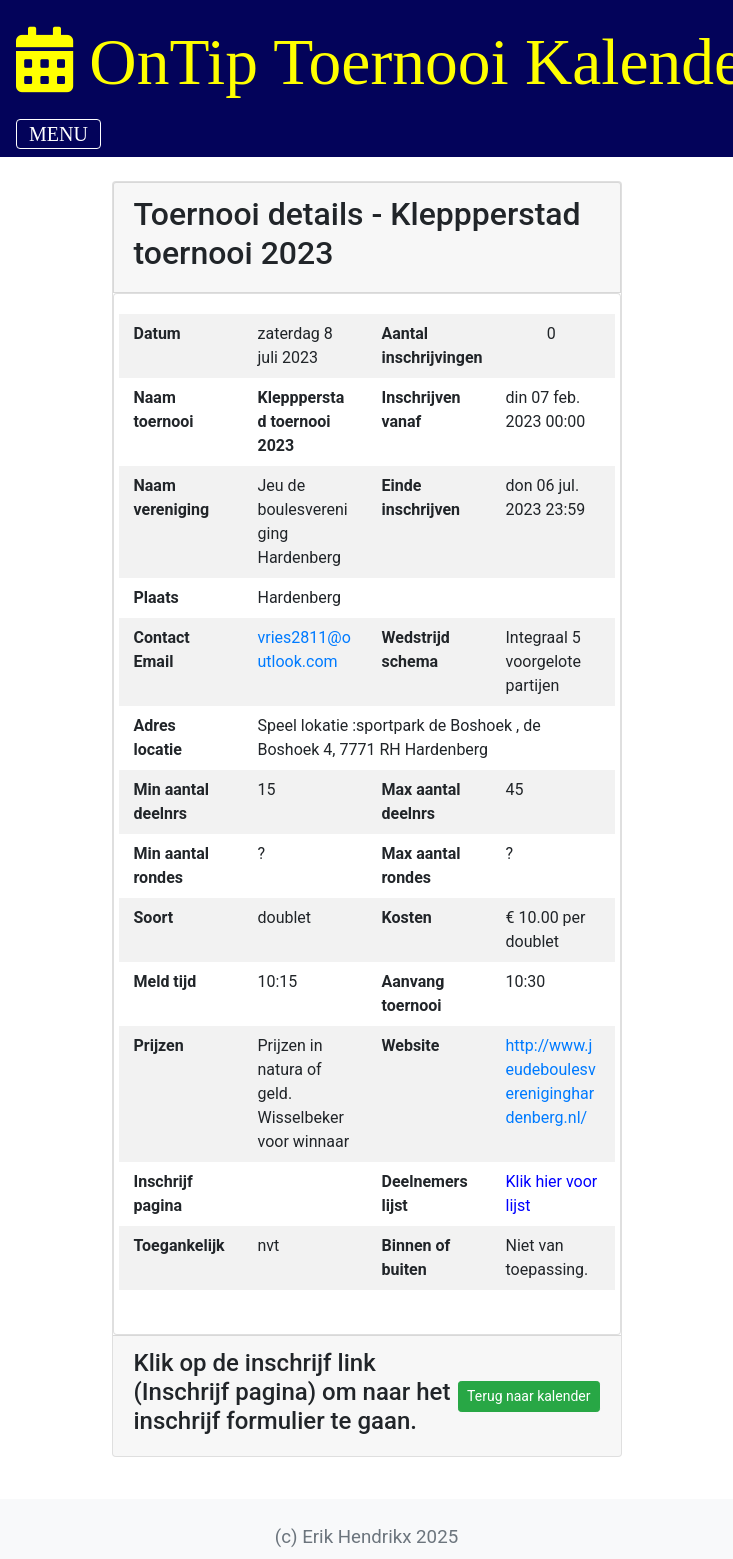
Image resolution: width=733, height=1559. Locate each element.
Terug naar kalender (528, 1396)
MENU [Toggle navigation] (58, 134)
